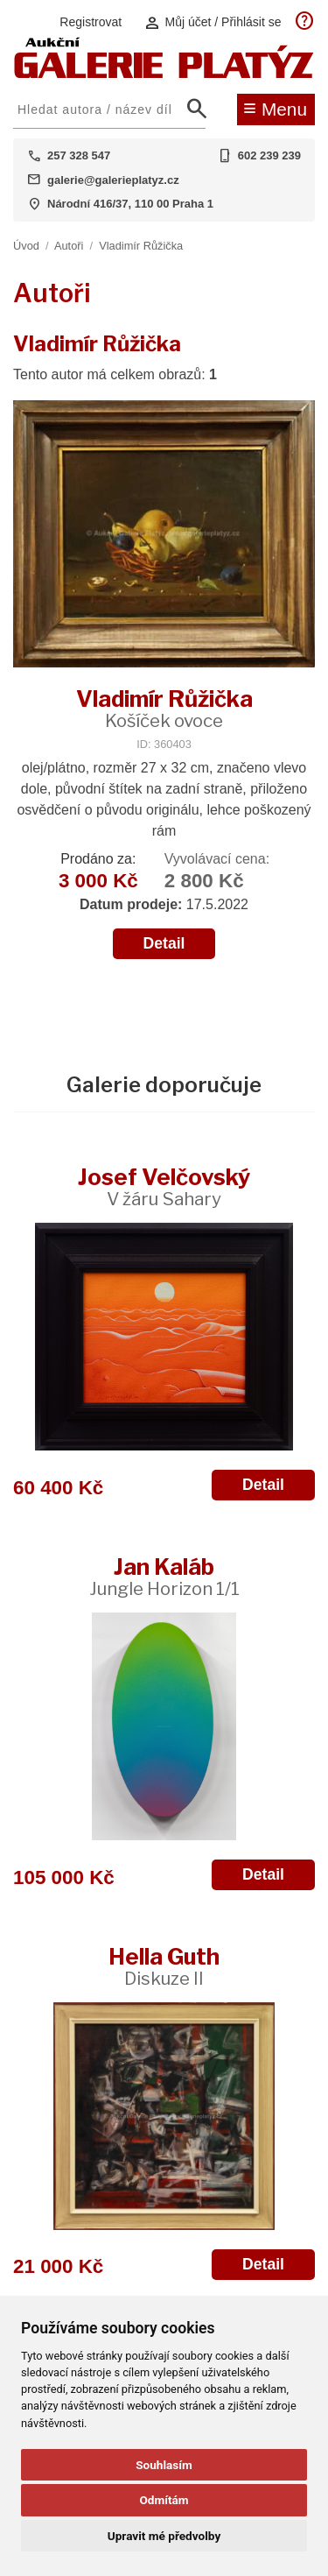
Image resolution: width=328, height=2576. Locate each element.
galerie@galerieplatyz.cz (113, 180)
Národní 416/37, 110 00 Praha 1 (130, 203)
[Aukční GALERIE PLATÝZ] (164, 74)
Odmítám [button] (163, 2500)
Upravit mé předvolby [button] (164, 2536)
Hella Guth (164, 1966)
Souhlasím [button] (164, 2465)
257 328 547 (78, 155)
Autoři (68, 245)
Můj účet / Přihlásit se (212, 22)
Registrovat (90, 22)
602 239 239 (269, 155)
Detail (164, 943)
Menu (275, 107)
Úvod (26, 245)
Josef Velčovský (164, 1186)
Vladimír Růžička (141, 245)
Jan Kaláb (164, 1576)
